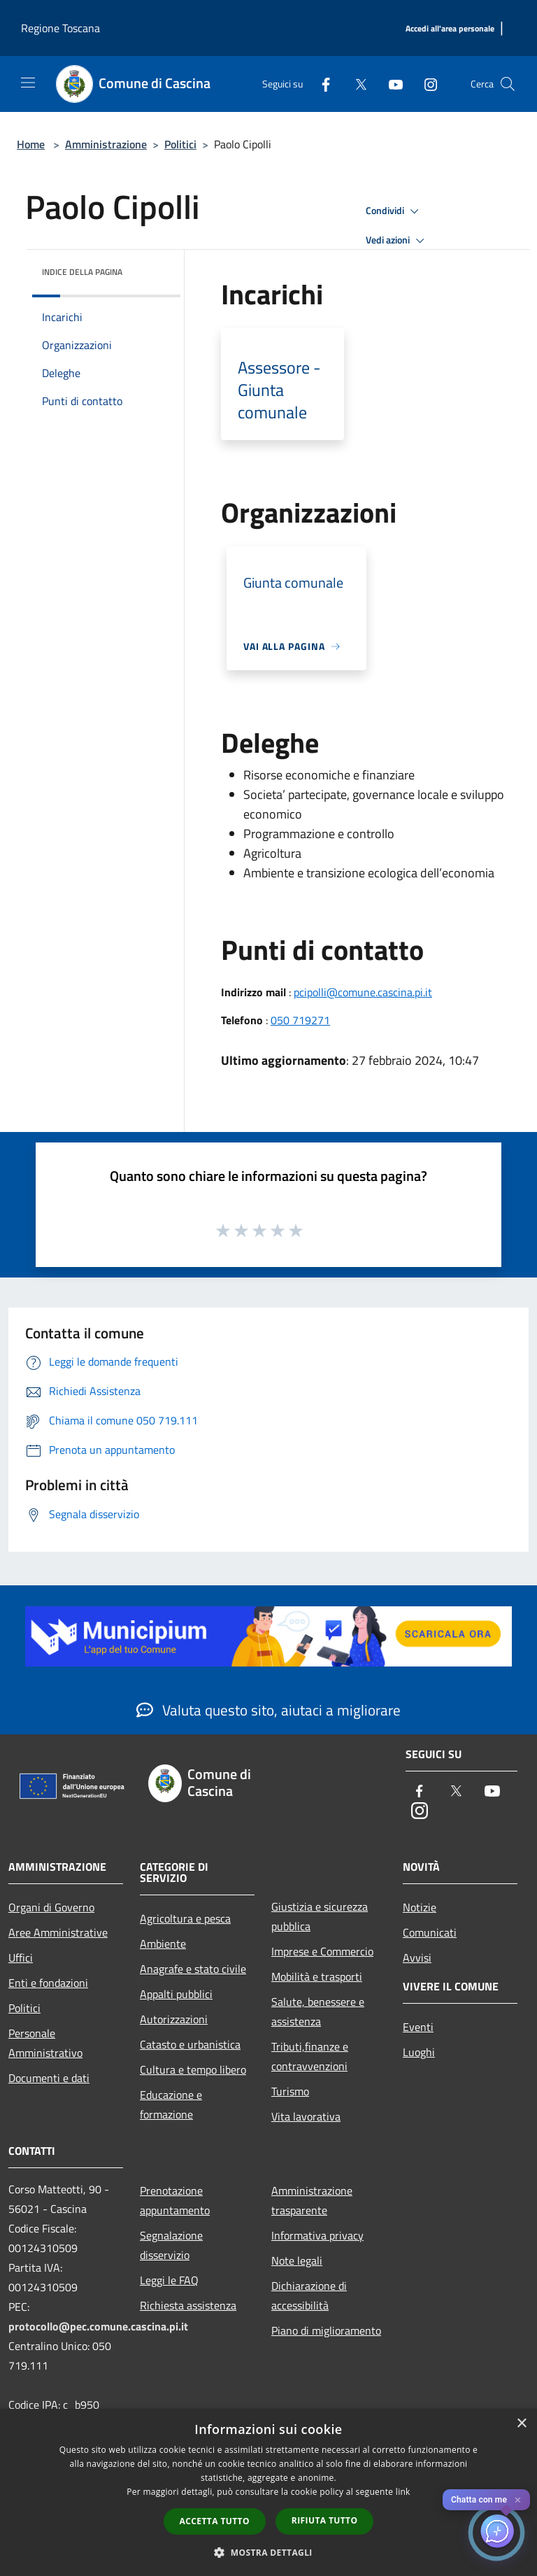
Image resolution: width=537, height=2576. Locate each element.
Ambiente (163, 1943)
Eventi (418, 2026)
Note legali (296, 2260)
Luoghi (419, 2052)
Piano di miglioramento (326, 2330)
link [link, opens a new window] (403, 2492)
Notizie (419, 1907)
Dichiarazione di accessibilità (309, 2295)
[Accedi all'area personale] (450, 29)
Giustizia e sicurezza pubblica (319, 1916)
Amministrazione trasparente (311, 2200)
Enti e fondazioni (48, 1982)
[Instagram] (425, 83)
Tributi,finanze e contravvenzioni (309, 2056)
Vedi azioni (397, 240)
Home (31, 144)
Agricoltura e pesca (185, 1918)
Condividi (394, 211)
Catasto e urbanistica (190, 2044)
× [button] (521, 2424)
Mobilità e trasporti (316, 1976)
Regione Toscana (60, 28)
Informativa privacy (317, 2235)
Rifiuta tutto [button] (325, 2520)
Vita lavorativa (306, 2116)
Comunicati (430, 1932)
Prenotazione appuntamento (175, 2200)
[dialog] (268, 2492)
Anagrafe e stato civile (193, 1968)
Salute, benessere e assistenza (317, 2011)
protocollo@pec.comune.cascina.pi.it (98, 2326)
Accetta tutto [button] (215, 2521)
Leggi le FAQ (169, 2280)
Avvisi (417, 1957)
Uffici (20, 1957)
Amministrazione (106, 144)
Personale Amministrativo (45, 2043)
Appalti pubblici (176, 1994)
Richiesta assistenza (188, 2305)
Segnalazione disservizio (171, 2245)
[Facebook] (320, 83)
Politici (180, 144)
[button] (268, 2552)
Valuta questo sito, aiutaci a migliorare (268, 1710)
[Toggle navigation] (28, 82)
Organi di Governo (51, 1907)
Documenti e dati (49, 2077)
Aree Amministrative (58, 1932)
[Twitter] (355, 83)
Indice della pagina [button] (82, 271)
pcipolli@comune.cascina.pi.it (363, 992)
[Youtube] (390, 83)
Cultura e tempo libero (193, 2069)
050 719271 (300, 1020)
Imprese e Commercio (322, 1951)
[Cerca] (507, 84)
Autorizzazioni (174, 2019)
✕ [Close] (518, 2500)
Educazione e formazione (171, 2104)
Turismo (290, 2091)
